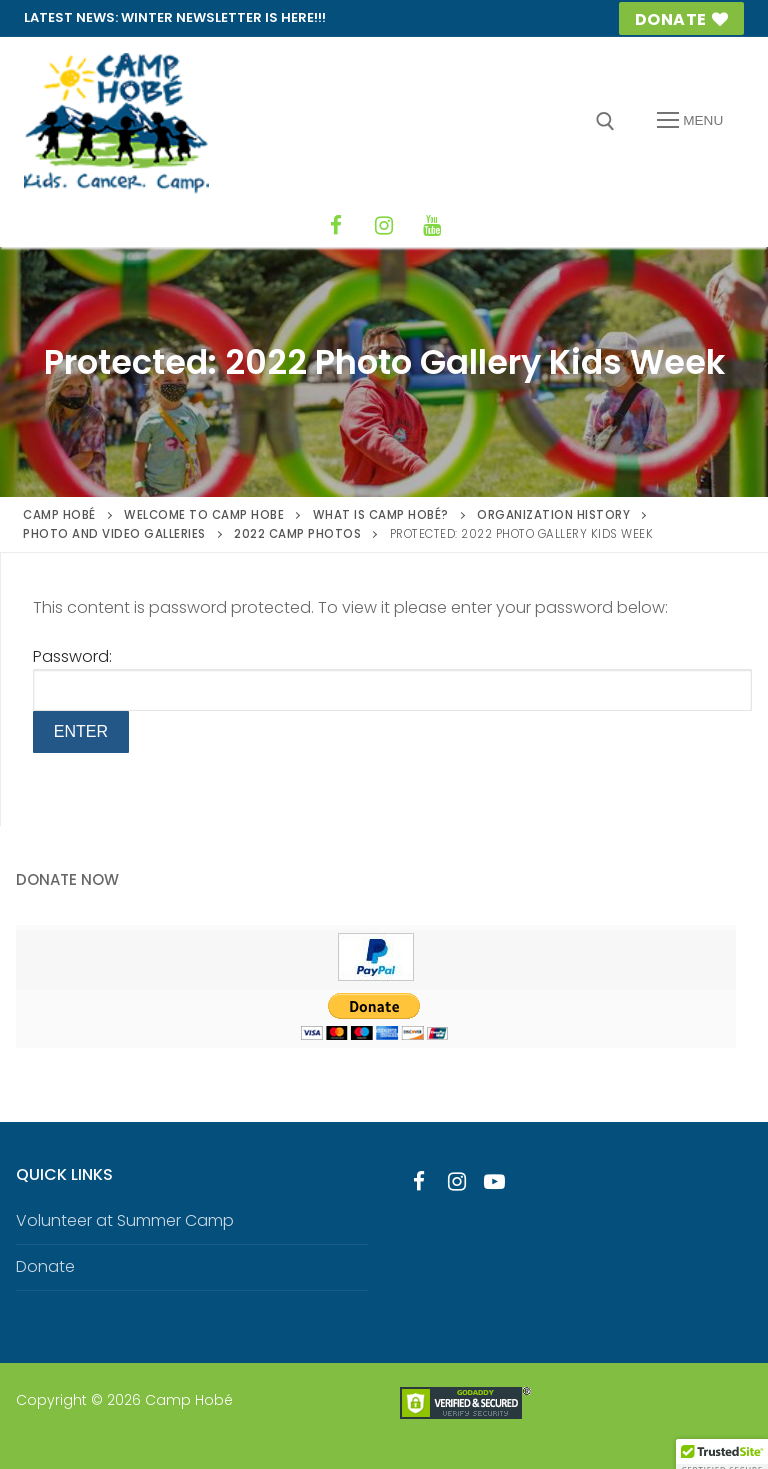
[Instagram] (384, 226)
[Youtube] (495, 1181)
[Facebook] (336, 226)
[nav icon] (690, 121)
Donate (682, 19)
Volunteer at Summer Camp (125, 1220)
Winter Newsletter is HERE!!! (223, 17)
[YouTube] (432, 226)
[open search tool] (605, 121)
